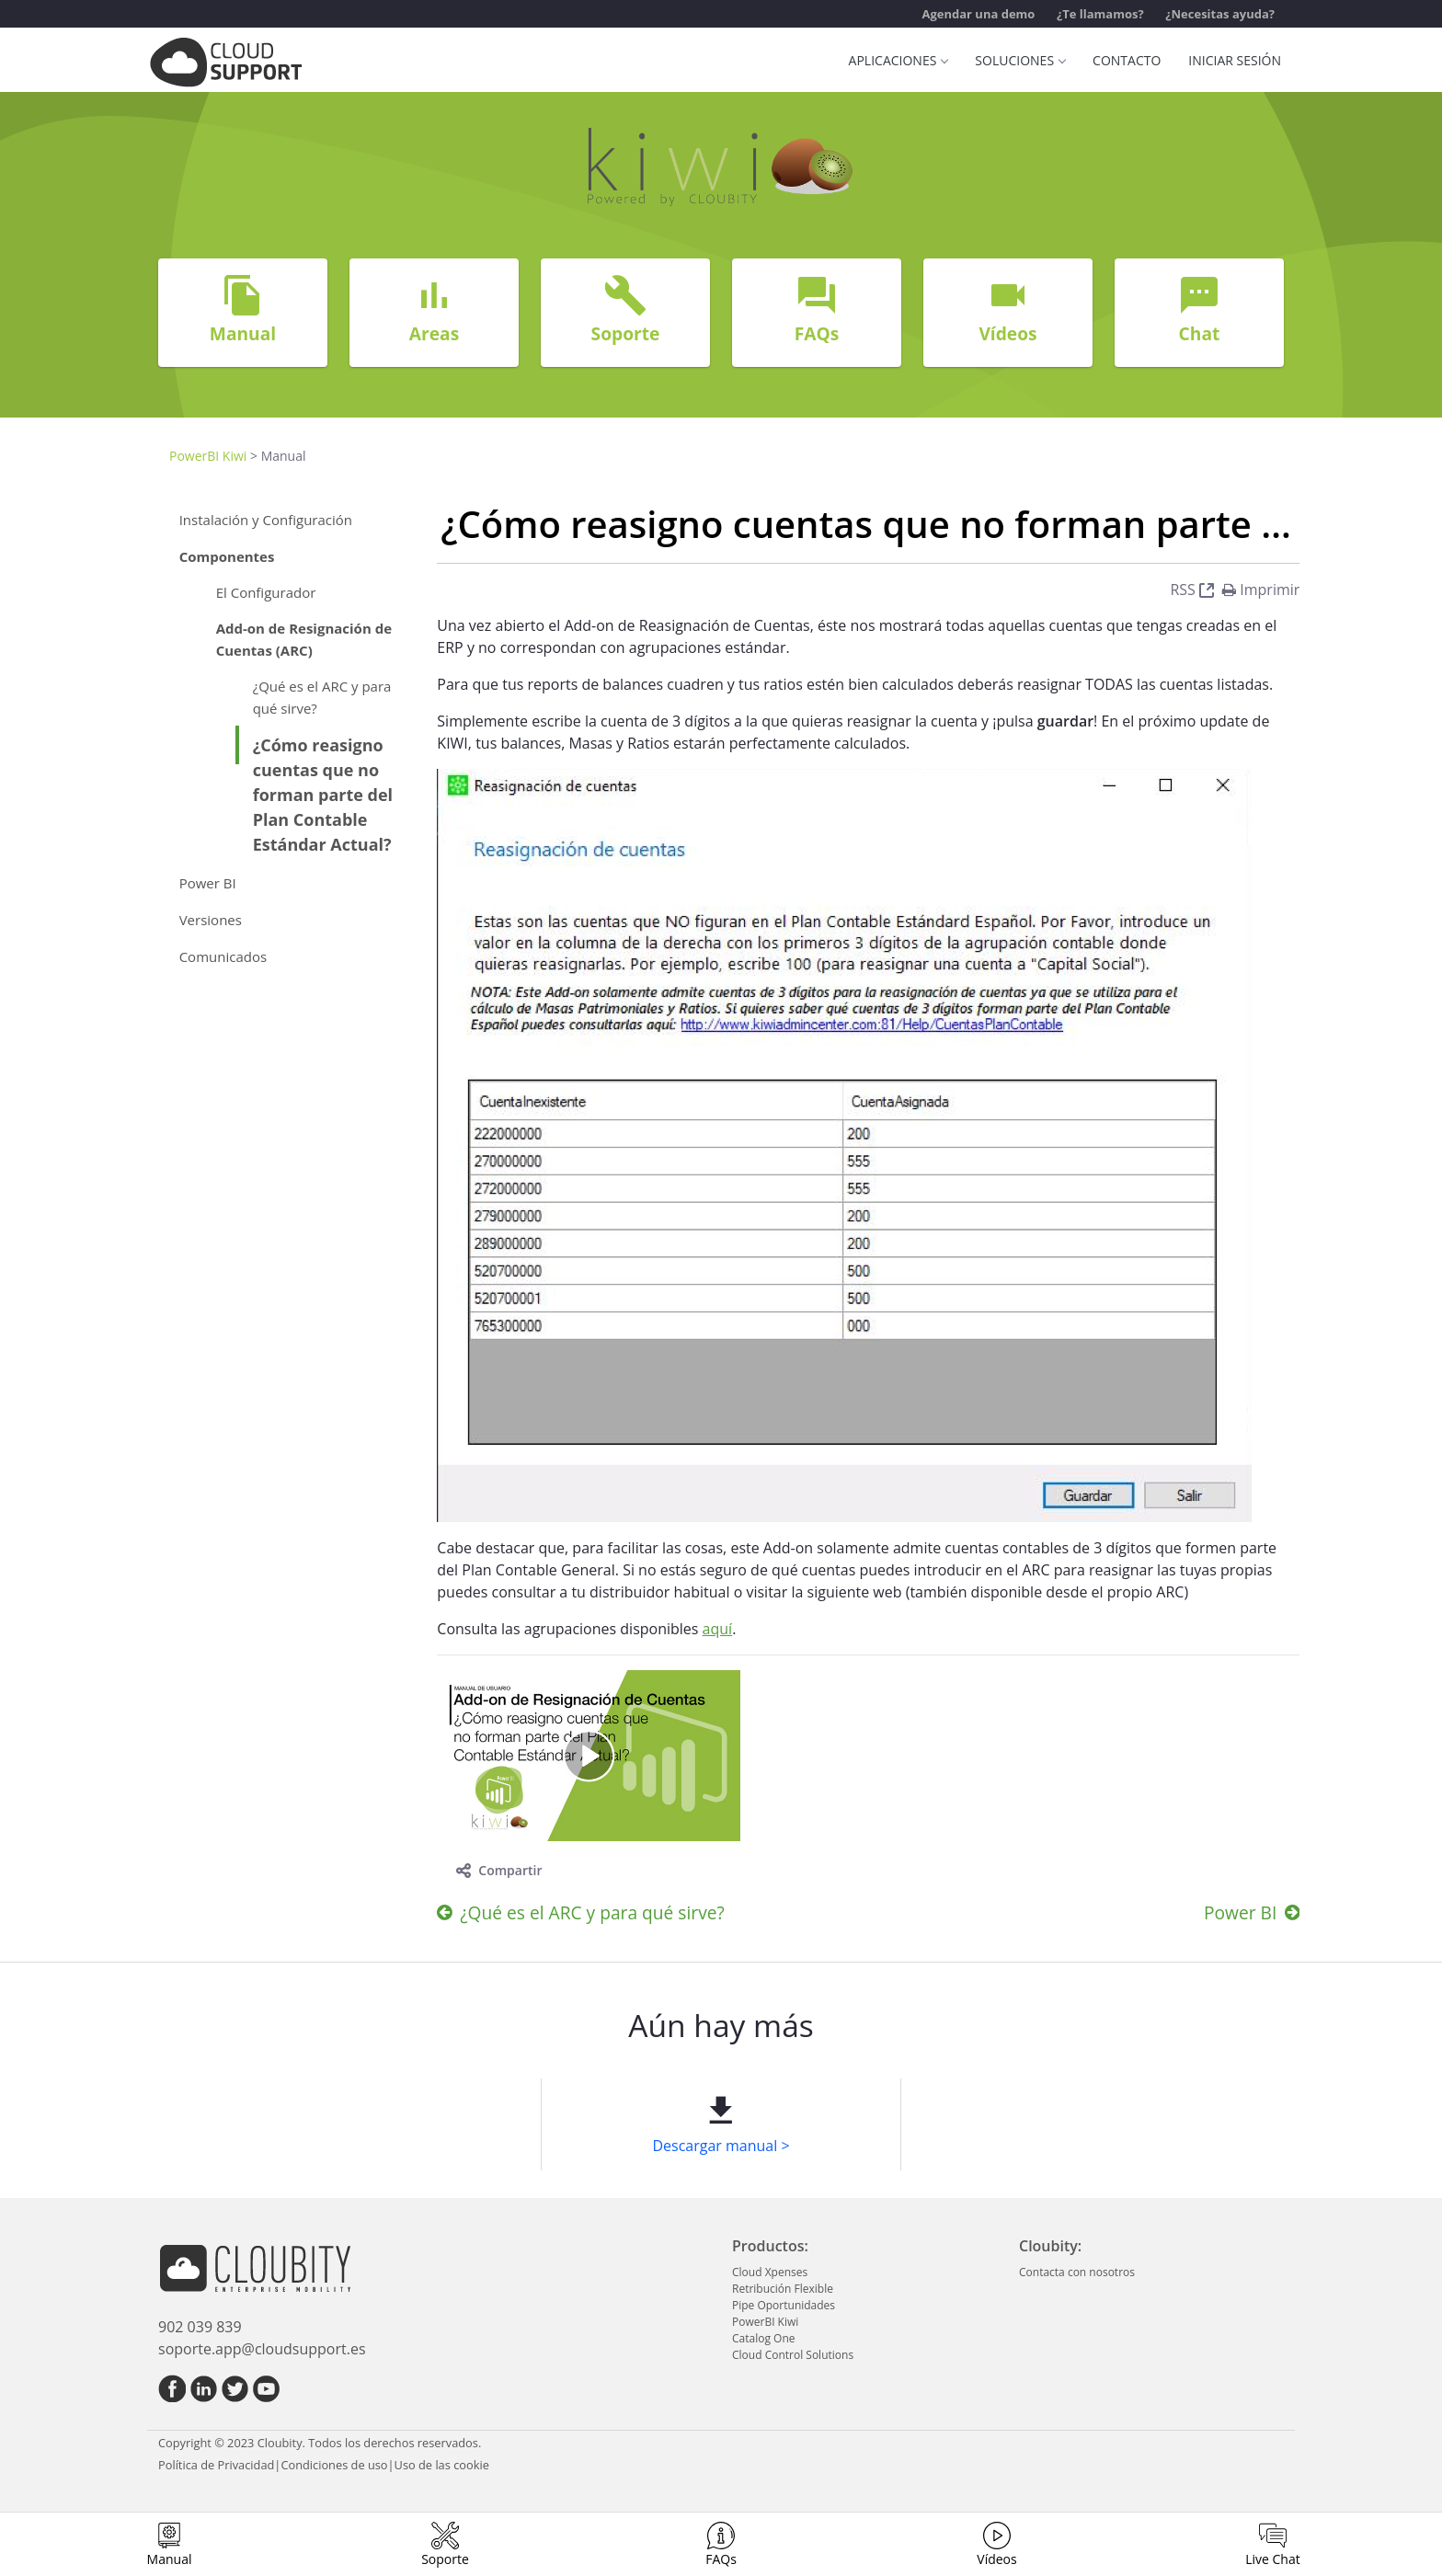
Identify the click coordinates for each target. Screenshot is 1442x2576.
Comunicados (223, 956)
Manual (169, 2559)
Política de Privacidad (216, 2464)
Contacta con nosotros (1077, 2272)
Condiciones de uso (333, 2464)
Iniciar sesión (1234, 60)
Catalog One (763, 2338)
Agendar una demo (978, 14)
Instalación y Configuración (265, 519)
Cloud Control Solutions (792, 2355)
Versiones (210, 919)
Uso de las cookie (442, 2464)
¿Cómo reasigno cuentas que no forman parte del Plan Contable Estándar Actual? (323, 794)
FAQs (721, 2559)
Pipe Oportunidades (783, 2305)
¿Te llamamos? (1100, 14)
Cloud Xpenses (769, 2272)
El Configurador (266, 592)
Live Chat (1272, 2559)
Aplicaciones (898, 60)
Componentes (227, 556)
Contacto (1127, 60)
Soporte (445, 2559)
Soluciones (1020, 60)
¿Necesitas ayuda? (1220, 14)
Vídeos (996, 2559)
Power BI (207, 883)
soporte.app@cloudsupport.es (262, 2349)
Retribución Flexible (782, 2288)
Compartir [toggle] (499, 1870)
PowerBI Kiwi (207, 455)
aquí (718, 1629)
